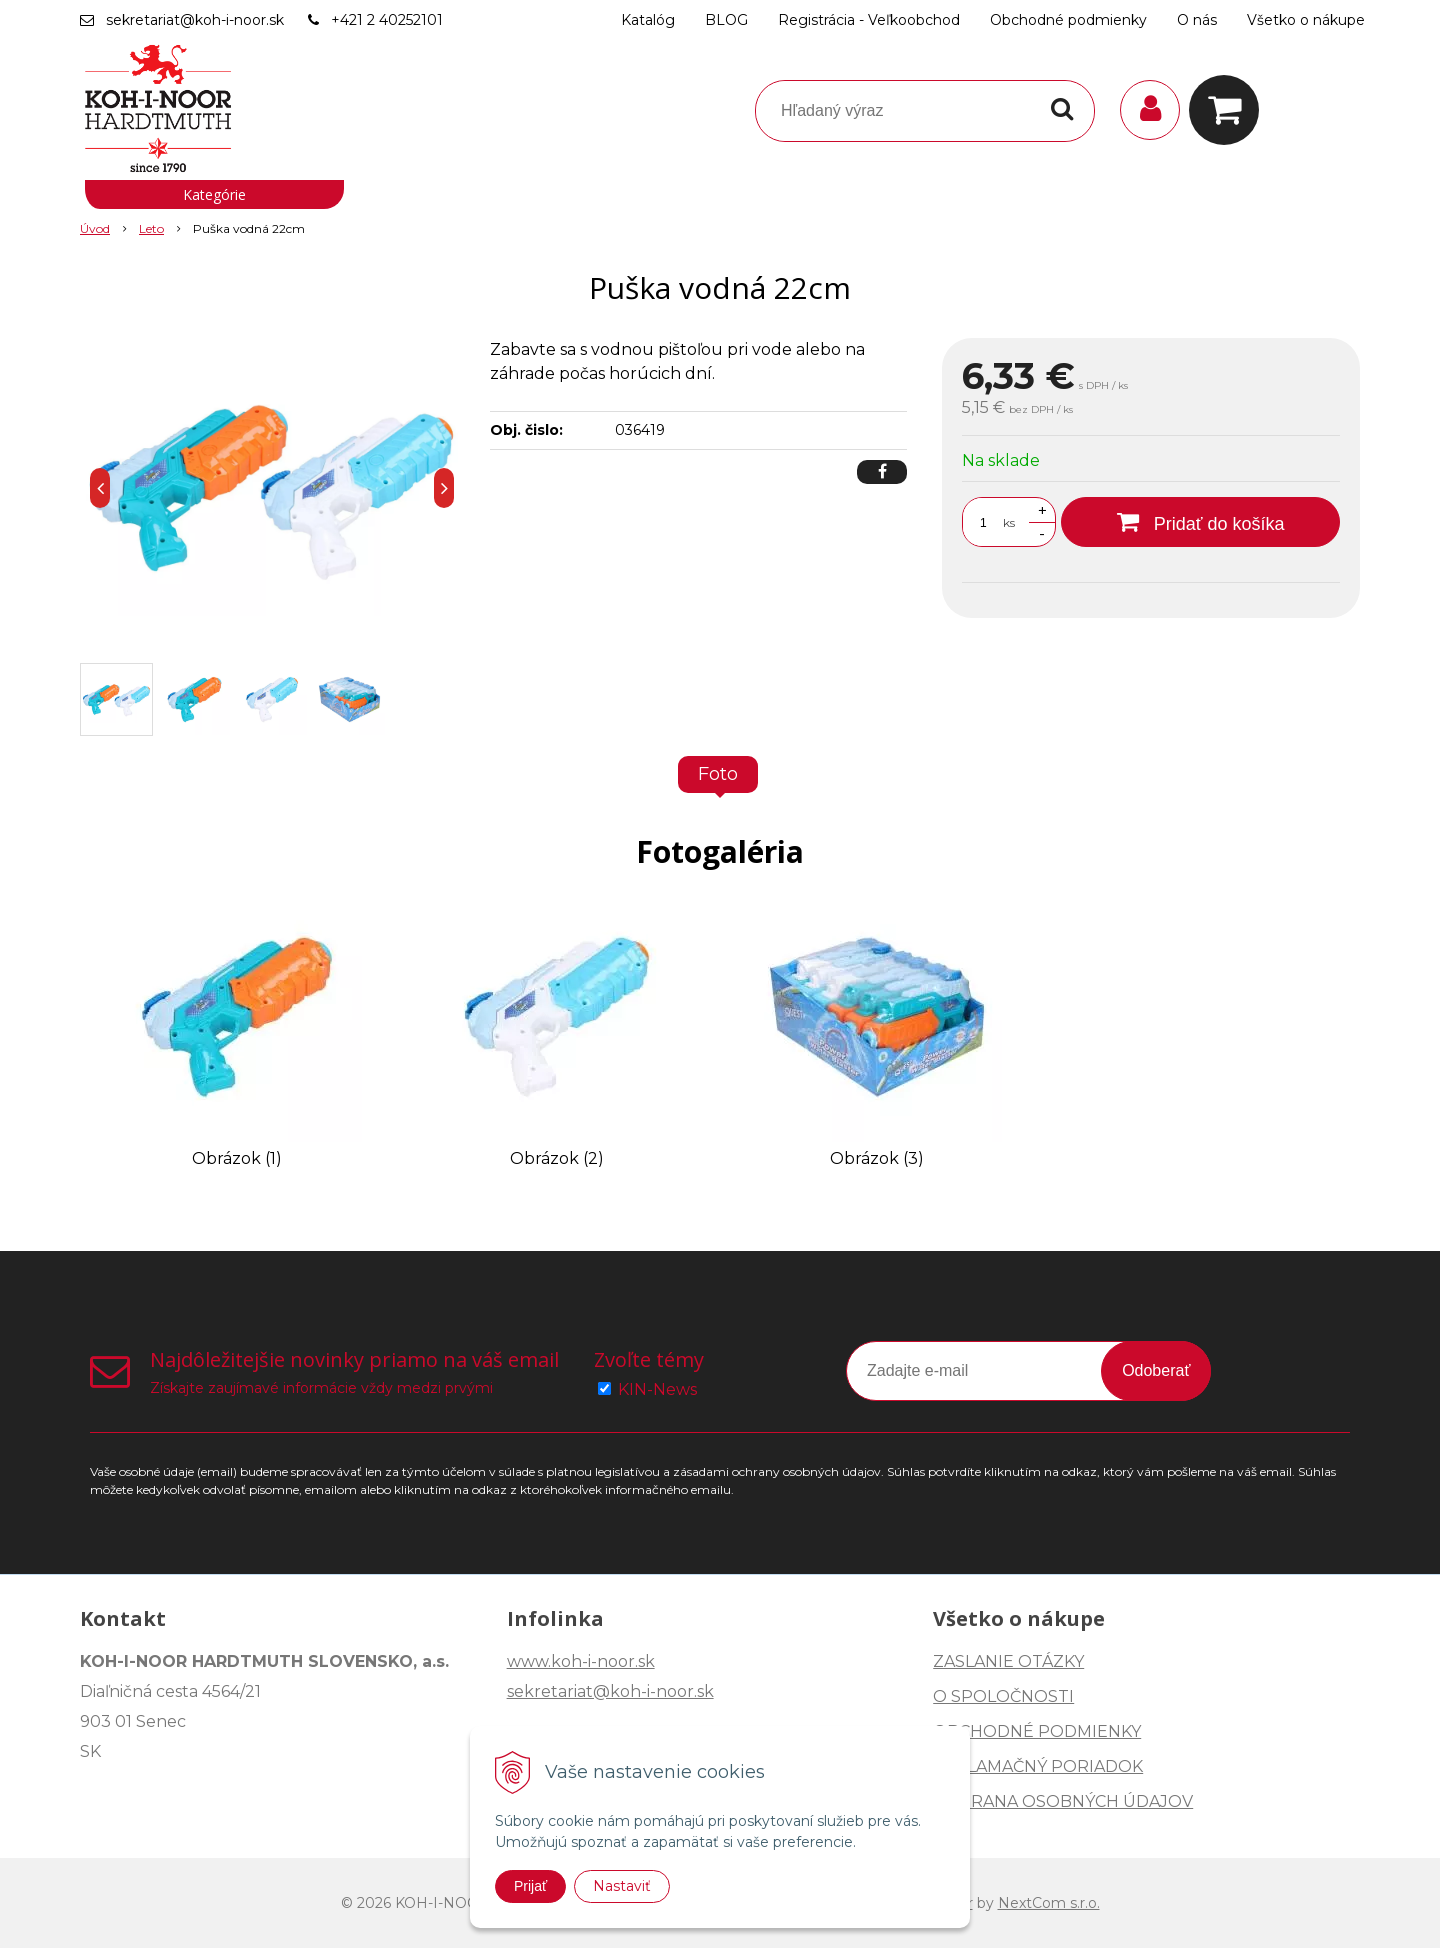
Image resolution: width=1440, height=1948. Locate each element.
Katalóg (648, 20)
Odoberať (1156, 1370)
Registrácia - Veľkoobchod (869, 20)
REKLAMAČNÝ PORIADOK (1038, 1766)
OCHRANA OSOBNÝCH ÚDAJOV (1063, 1801)
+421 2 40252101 (387, 20)
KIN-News (657, 1389)
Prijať (530, 1886)
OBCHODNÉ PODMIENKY (1037, 1731)
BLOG (726, 20)
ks (1009, 522)
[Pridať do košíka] (1200, 522)
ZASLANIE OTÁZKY (1008, 1661)
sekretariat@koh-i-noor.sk (195, 20)
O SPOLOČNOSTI (1003, 1696)
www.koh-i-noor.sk (581, 1661)
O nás (1197, 20)
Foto (718, 774)
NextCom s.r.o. (1049, 1903)
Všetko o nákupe (1306, 20)
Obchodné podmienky (1068, 20)
